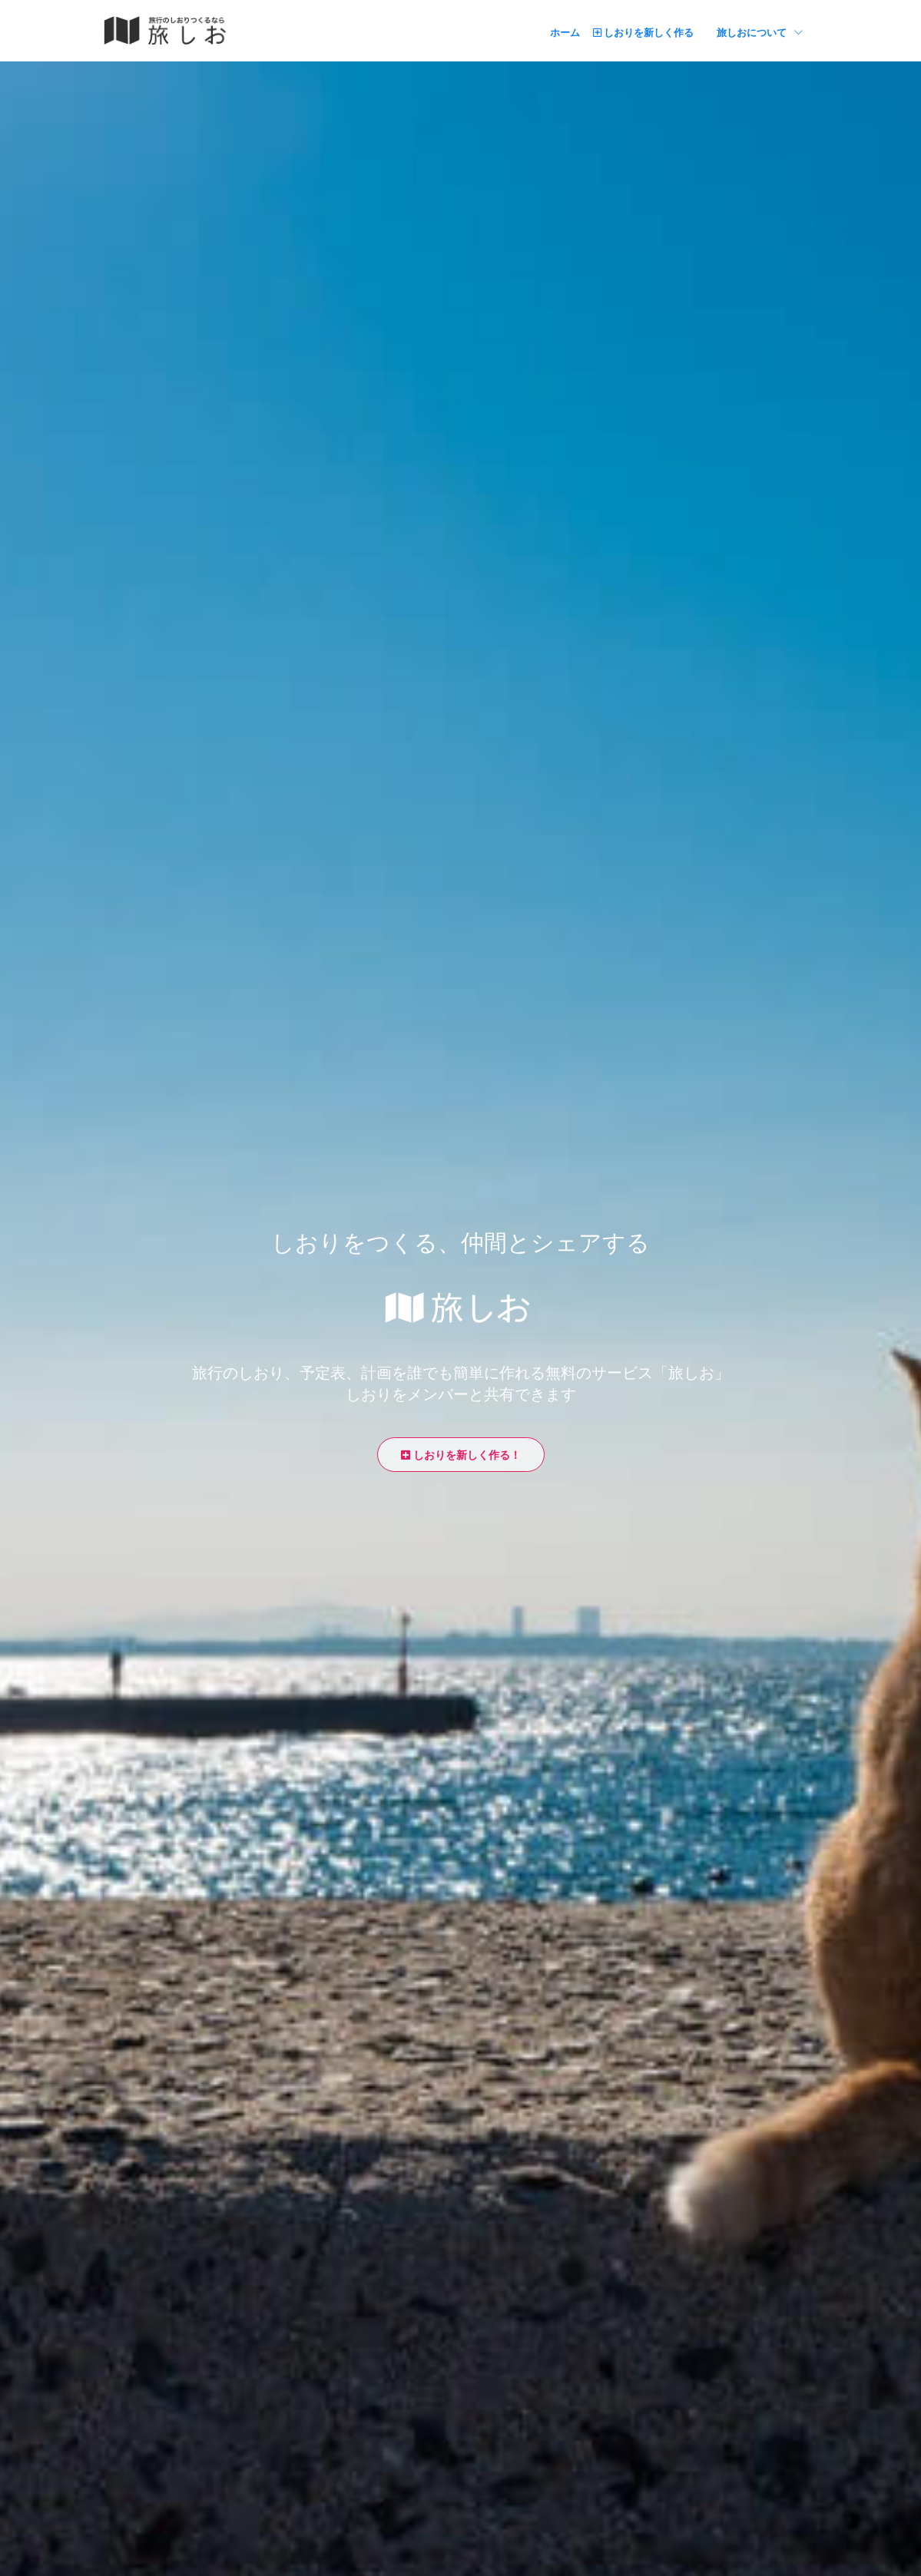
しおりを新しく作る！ (461, 1454)
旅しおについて (760, 31)
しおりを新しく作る (643, 32)
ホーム (565, 32)
